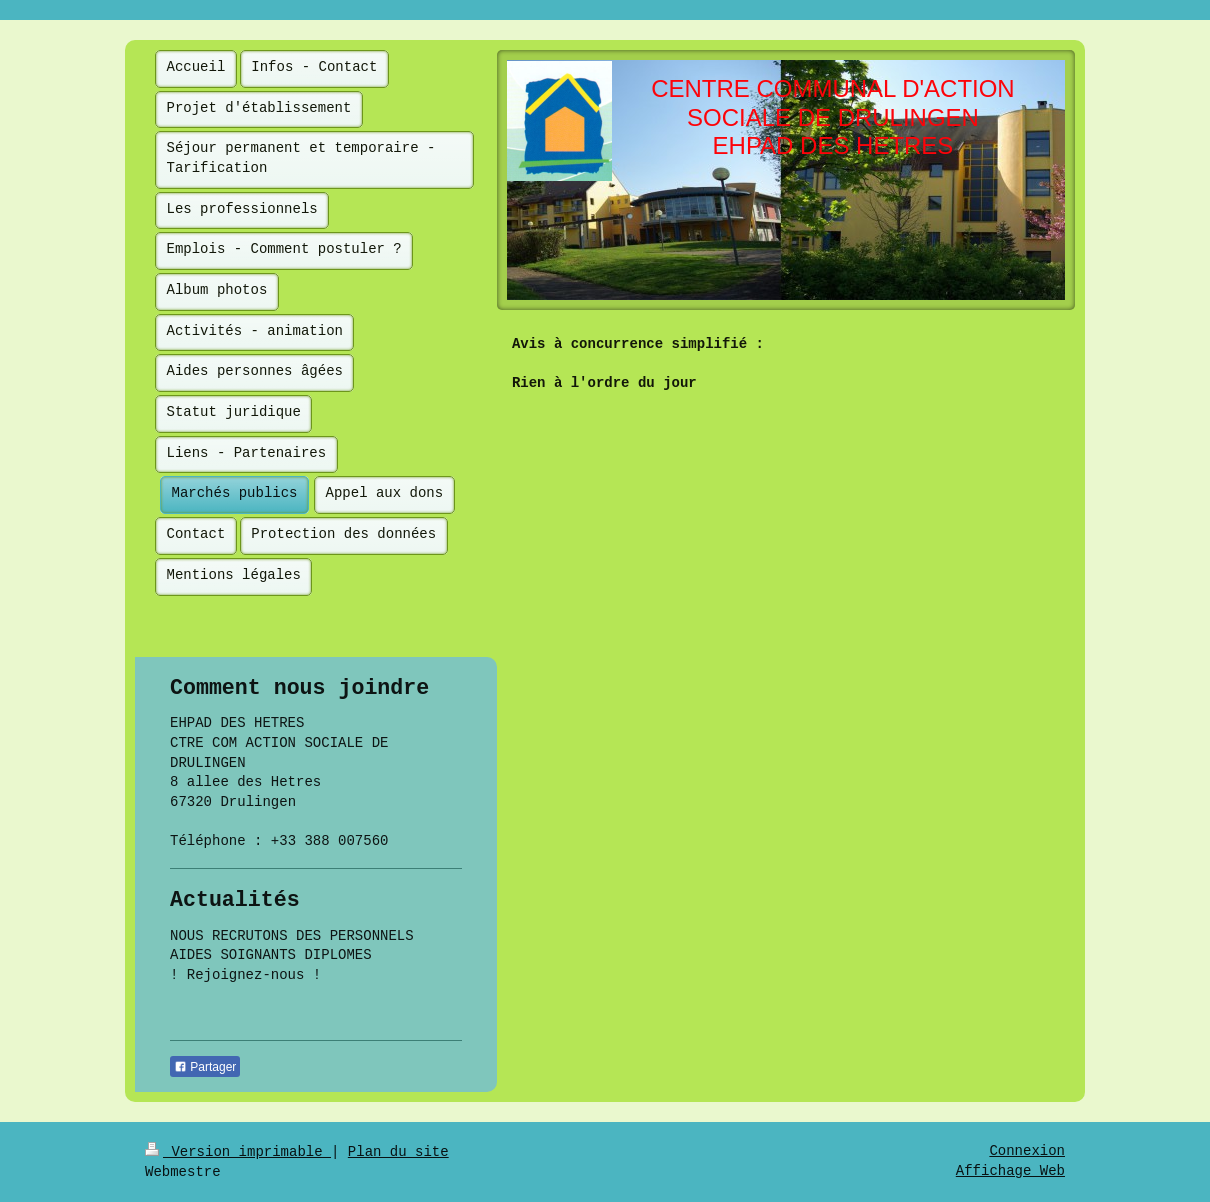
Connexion (1027, 1151)
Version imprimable (238, 1152)
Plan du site (398, 1152)
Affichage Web (1010, 1171)
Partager (205, 1067)
